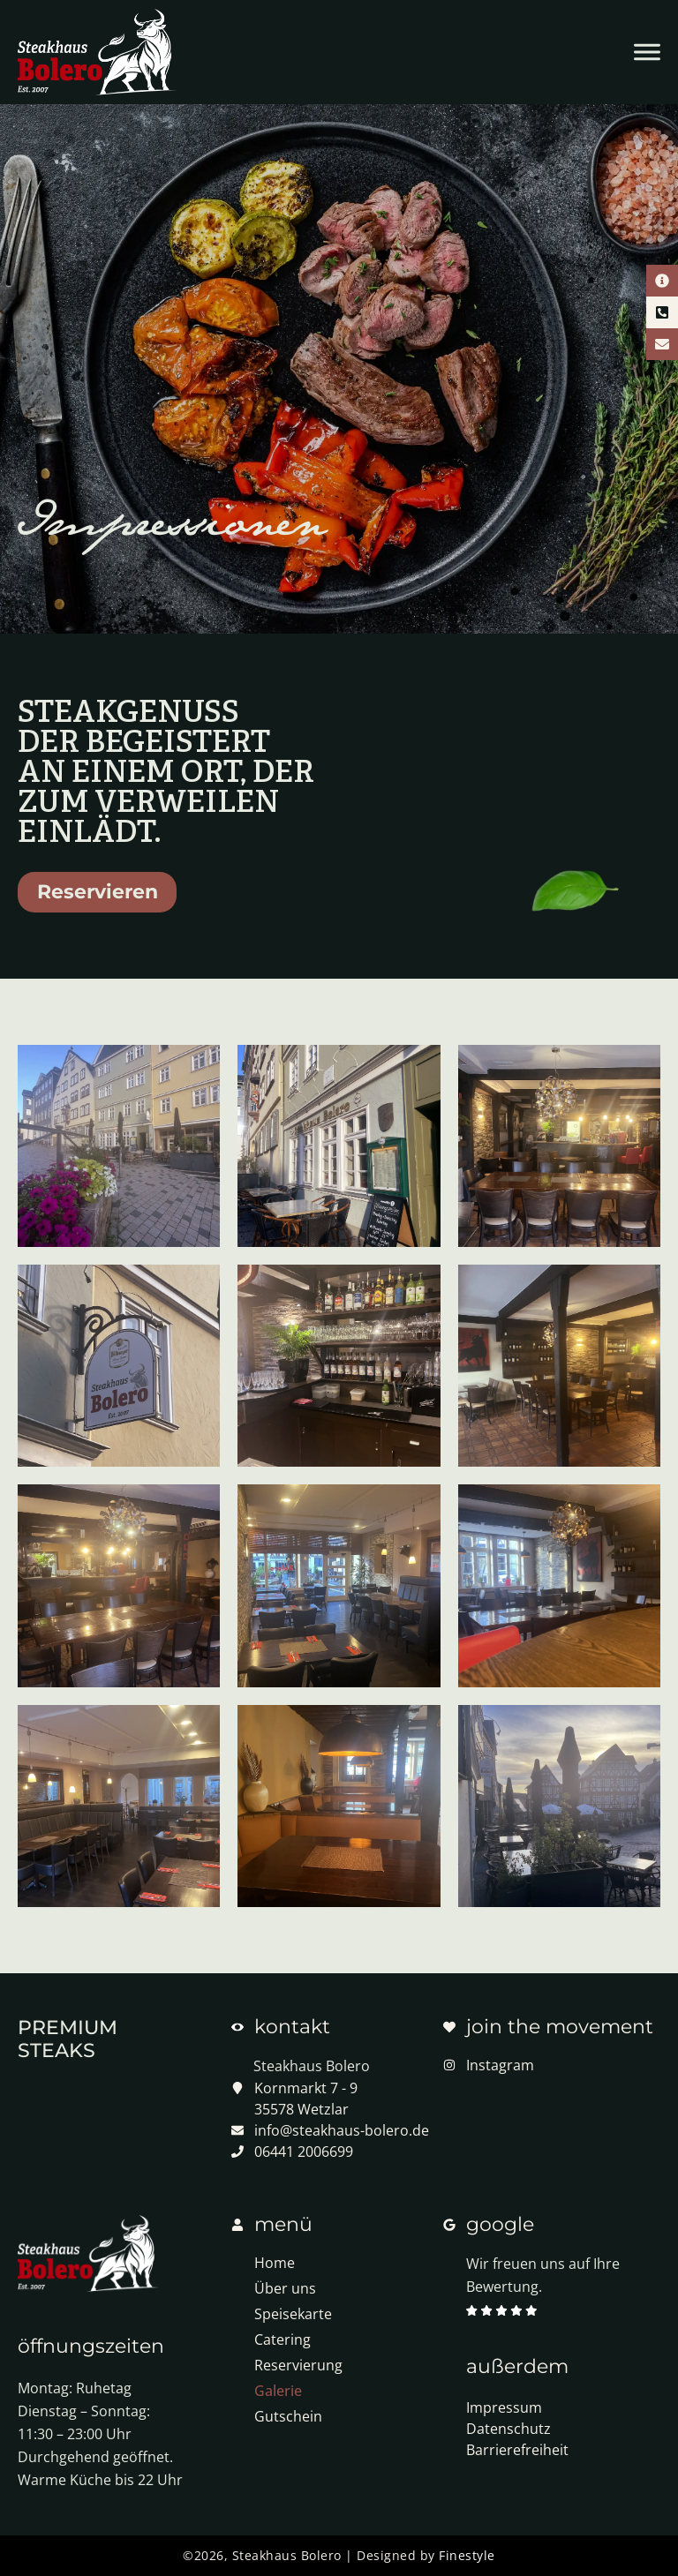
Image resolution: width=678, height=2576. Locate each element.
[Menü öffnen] (647, 52)
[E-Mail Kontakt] (662, 344)
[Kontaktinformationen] (662, 281)
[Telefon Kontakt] (662, 312)
